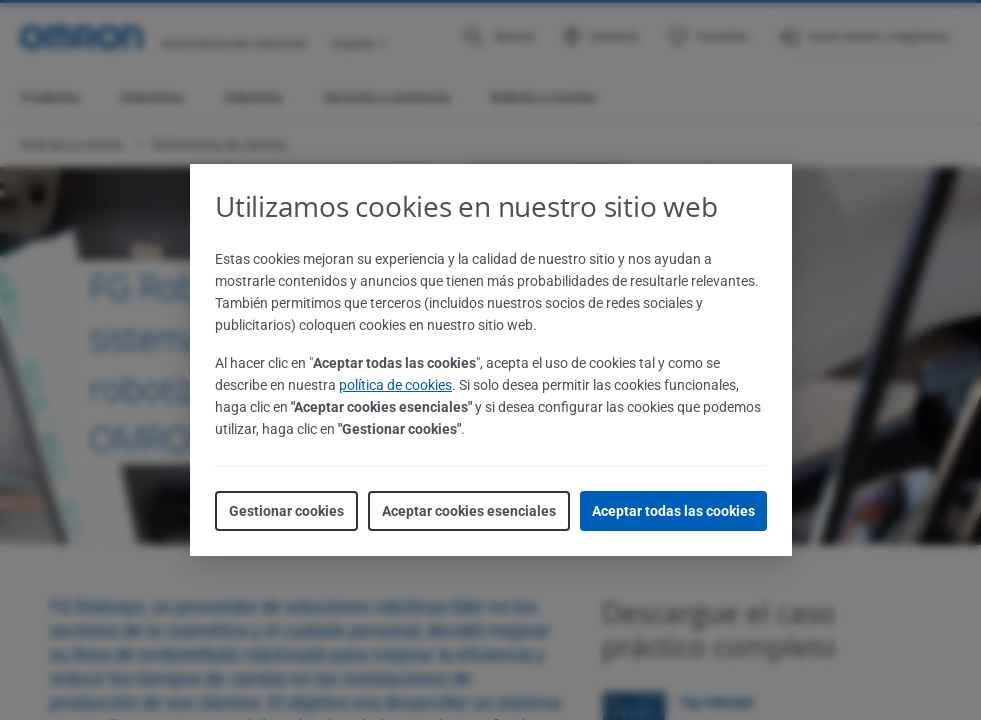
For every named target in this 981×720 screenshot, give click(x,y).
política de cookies (395, 385)
